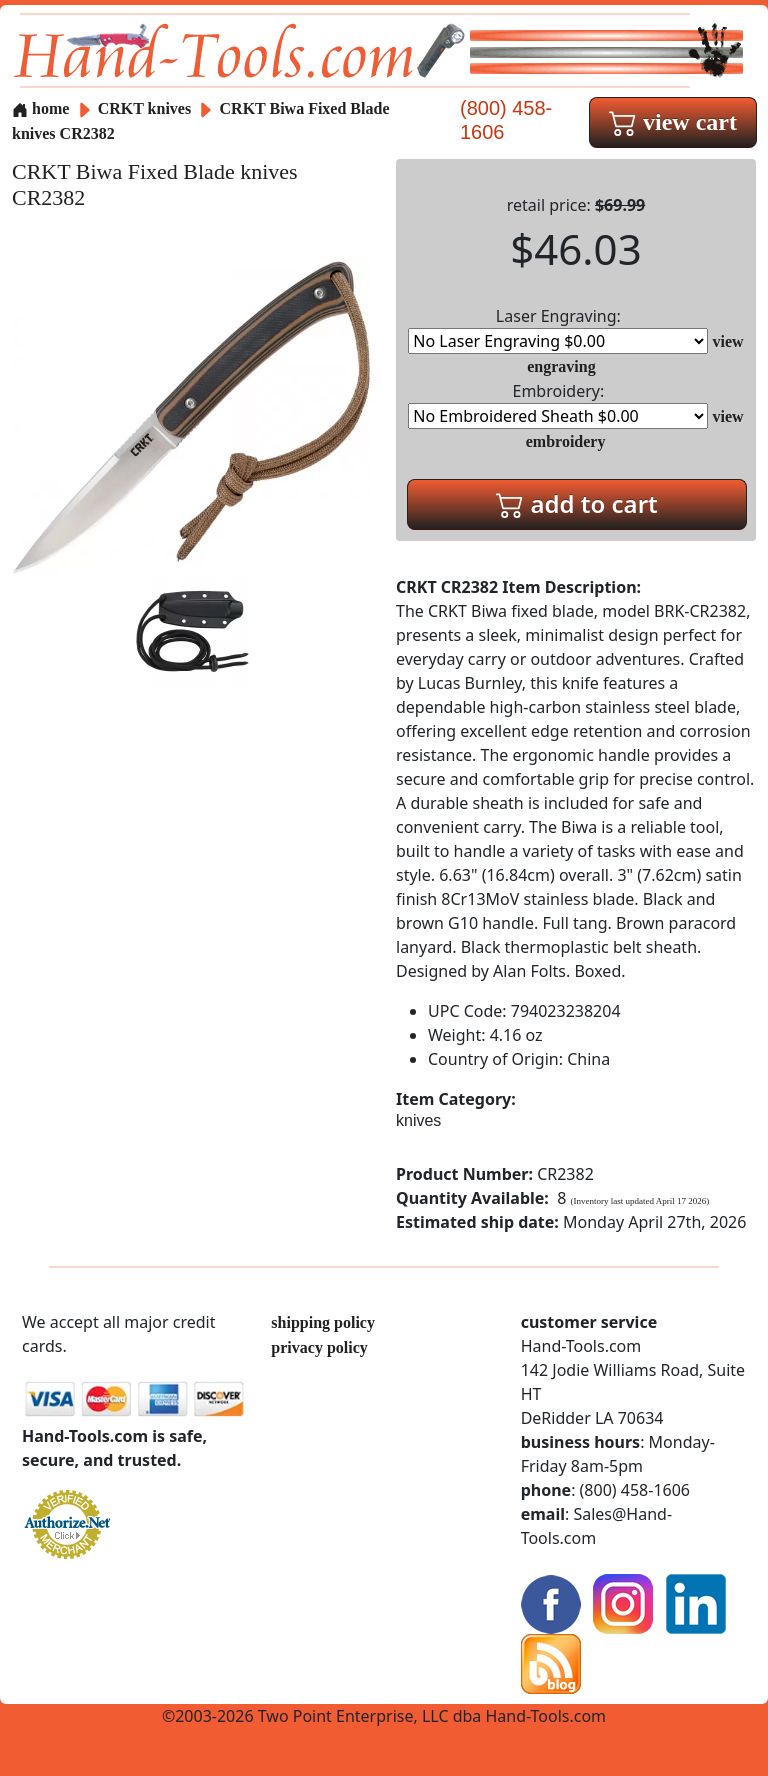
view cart (673, 122)
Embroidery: (558, 404)
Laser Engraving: (558, 329)
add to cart (577, 503)
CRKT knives (145, 108)
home (40, 108)
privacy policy (319, 1347)
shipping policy (323, 1322)
